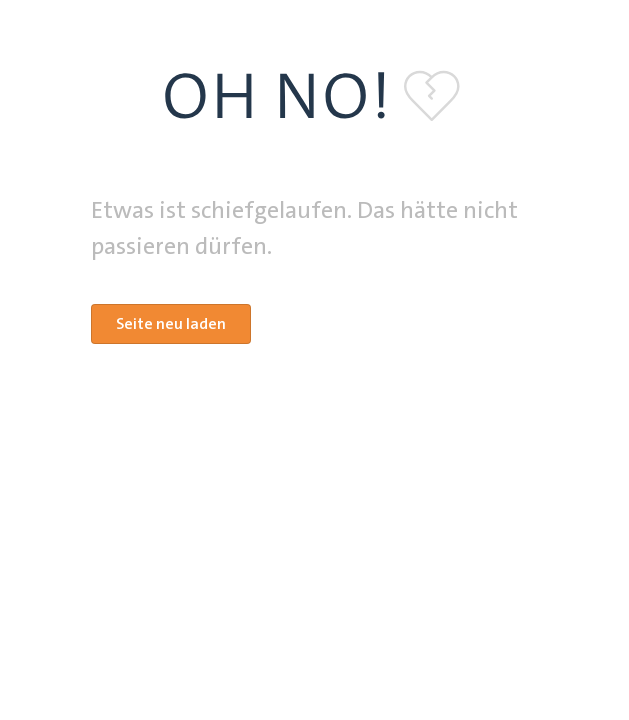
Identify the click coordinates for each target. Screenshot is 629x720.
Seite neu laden (171, 323)
